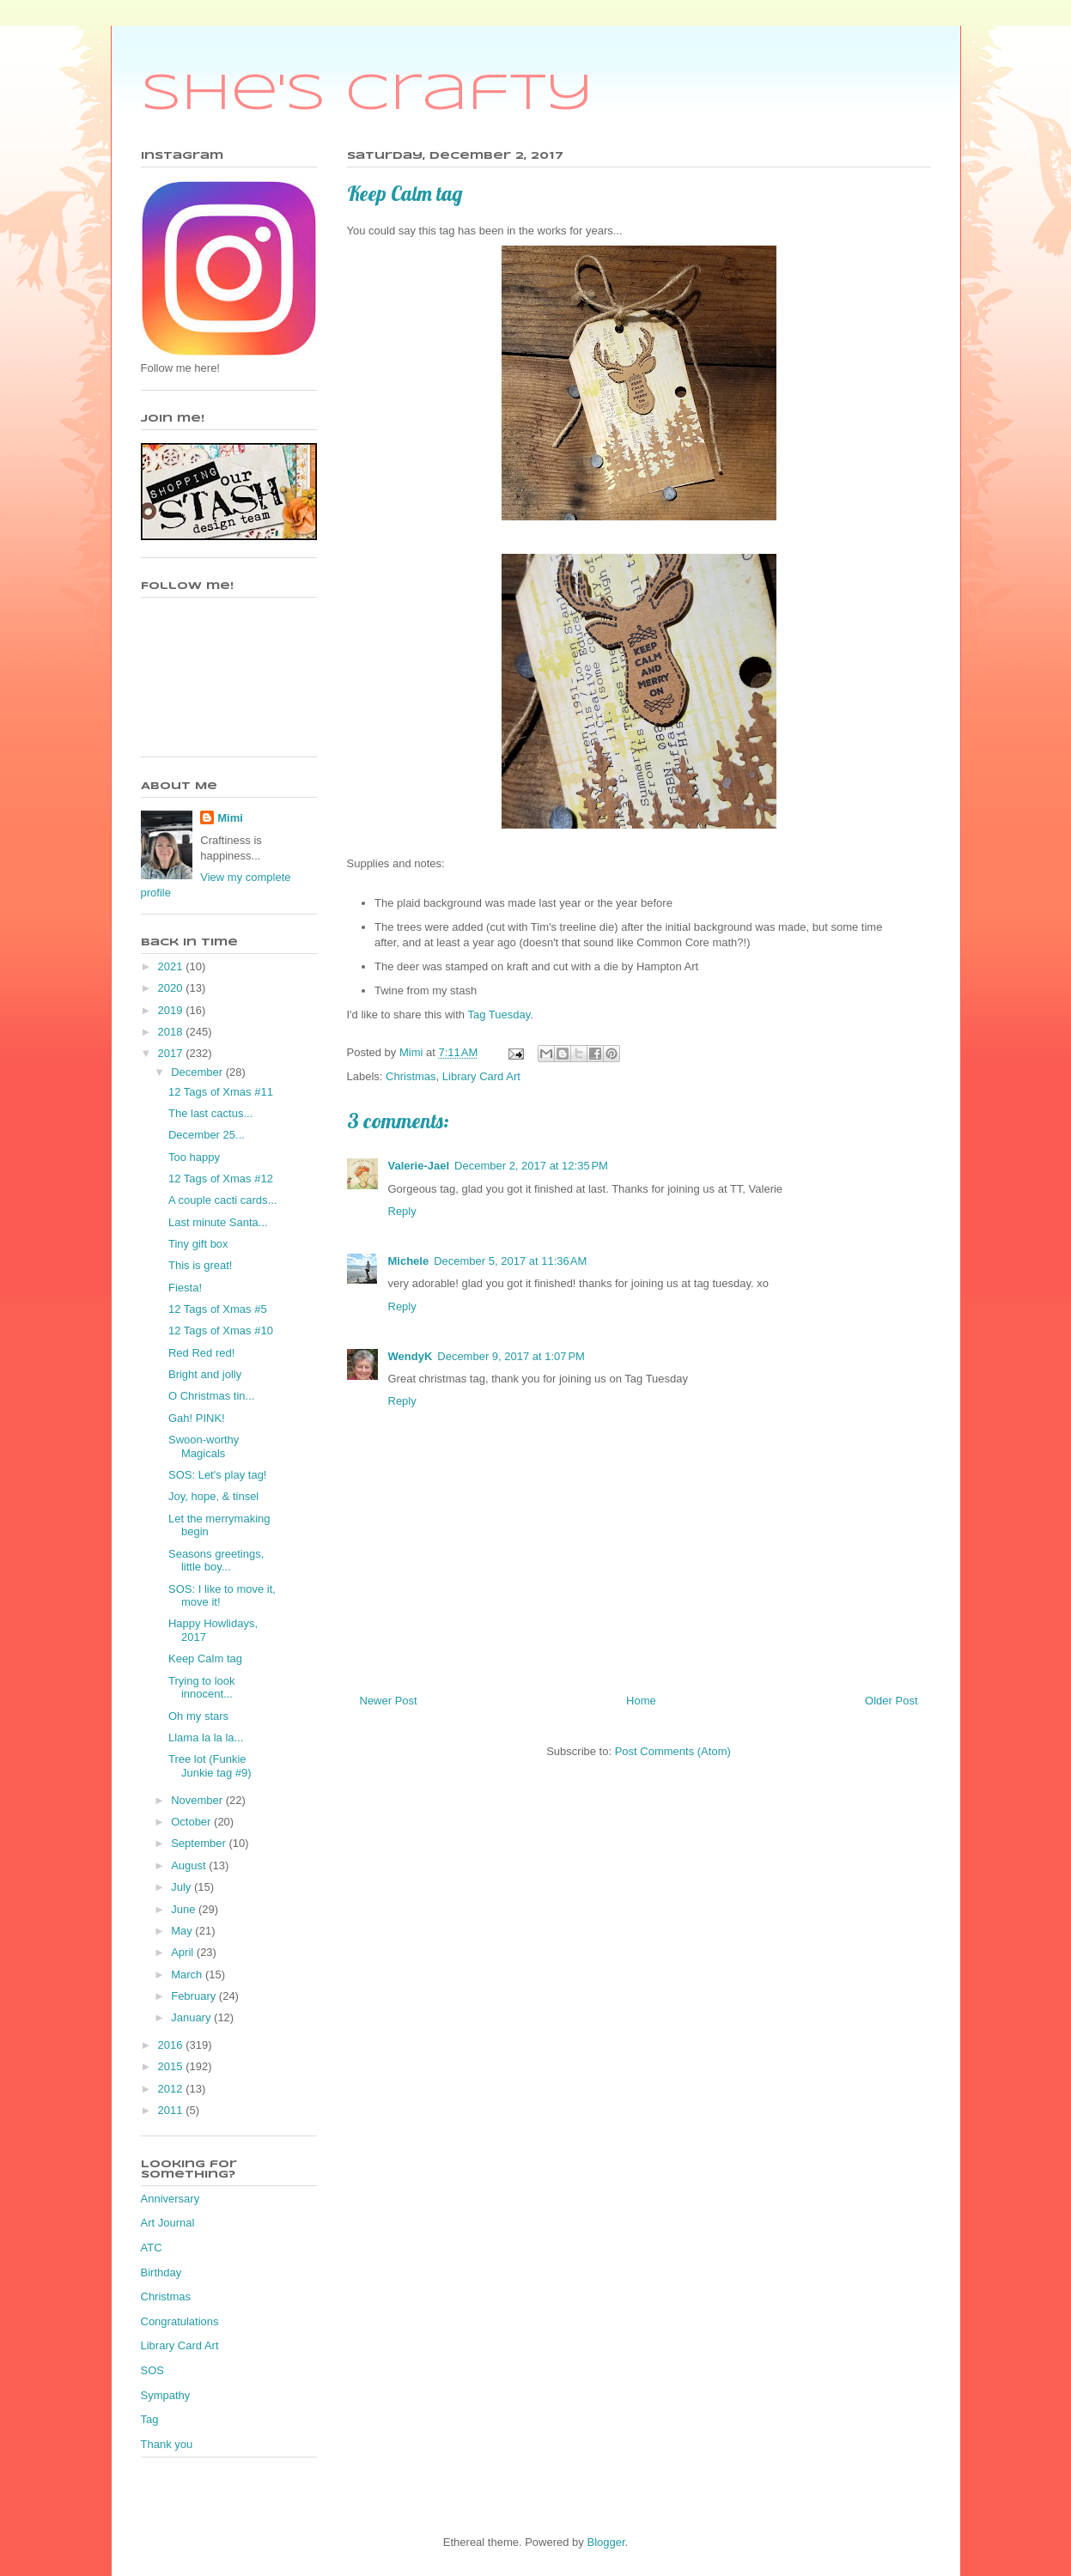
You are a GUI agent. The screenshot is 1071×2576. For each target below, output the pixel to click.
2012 (172, 2088)
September (199, 1843)
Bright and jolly (204, 1374)
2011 (172, 2110)
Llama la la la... (205, 1737)
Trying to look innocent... (201, 1687)
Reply (402, 1211)
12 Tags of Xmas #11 (220, 1091)
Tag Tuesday (498, 1014)
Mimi (230, 817)
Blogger (605, 2542)
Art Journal (168, 2222)
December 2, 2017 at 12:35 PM (531, 1165)
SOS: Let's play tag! (217, 1474)
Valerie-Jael (419, 1165)
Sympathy (166, 2395)
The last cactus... (210, 1113)
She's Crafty (367, 94)
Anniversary (170, 2198)
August (190, 1865)
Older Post (891, 1700)
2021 (172, 966)
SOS (152, 2370)
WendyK (410, 1356)
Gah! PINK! (196, 1418)
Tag (150, 2419)
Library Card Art (481, 1076)
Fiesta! (185, 1287)
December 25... (206, 1134)
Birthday (161, 2272)
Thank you (167, 2444)
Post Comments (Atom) (673, 1751)
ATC (151, 2247)
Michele (408, 1261)
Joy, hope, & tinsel (213, 1496)
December (198, 1072)
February (195, 1996)
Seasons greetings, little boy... (216, 1560)
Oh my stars (198, 1716)
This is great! (200, 1265)
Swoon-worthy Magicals (203, 1446)
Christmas (411, 1076)
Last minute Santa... (218, 1222)
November (198, 1800)
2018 (172, 1031)
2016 (172, 2044)
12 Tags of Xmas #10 (220, 1330)
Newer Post (388, 1700)
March (188, 1974)
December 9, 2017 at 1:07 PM (511, 1356)
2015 (172, 2066)
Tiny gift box (198, 1243)
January (192, 2017)
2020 (172, 987)
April (184, 1952)
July (182, 1886)
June (184, 1909)
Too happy (194, 1157)
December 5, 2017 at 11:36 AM (510, 1261)
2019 (172, 1010)
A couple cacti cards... (222, 1200)
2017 (172, 1053)
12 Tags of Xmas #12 (220, 1178)
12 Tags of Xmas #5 (217, 1309)
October (192, 1821)
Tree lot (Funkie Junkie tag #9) (210, 1766)
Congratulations (180, 2321)
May (183, 1930)
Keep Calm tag (205, 1658)
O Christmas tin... (211, 1395)
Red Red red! (201, 1352)
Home (641, 1700)
